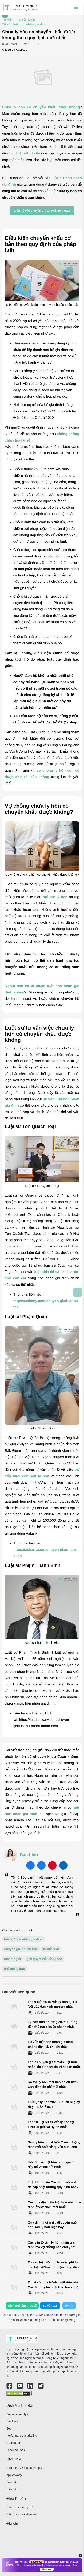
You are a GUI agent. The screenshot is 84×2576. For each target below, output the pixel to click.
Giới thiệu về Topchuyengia (24, 2468)
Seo (9, 2428)
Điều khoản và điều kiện (22, 2514)
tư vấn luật (51, 1949)
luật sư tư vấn (28, 153)
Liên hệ (11, 2489)
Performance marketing (21, 2435)
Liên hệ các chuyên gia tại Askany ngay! (42, 211)
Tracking (12, 2421)
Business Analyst (17, 2414)
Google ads (14, 2442)
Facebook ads (15, 2450)
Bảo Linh (29, 1855)
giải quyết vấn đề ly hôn (44, 1959)
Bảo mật (12, 2482)
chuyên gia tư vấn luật (21, 1949)
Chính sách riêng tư (19, 2507)
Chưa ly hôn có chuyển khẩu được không (41, 107)
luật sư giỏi (12, 1959)
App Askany (14, 2475)
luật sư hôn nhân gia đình (23, 1939)
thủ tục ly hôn (55, 897)
